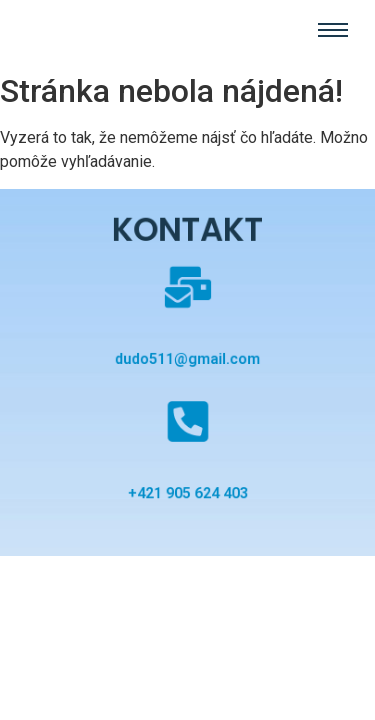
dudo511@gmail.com (187, 358)
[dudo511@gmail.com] (187, 293)
